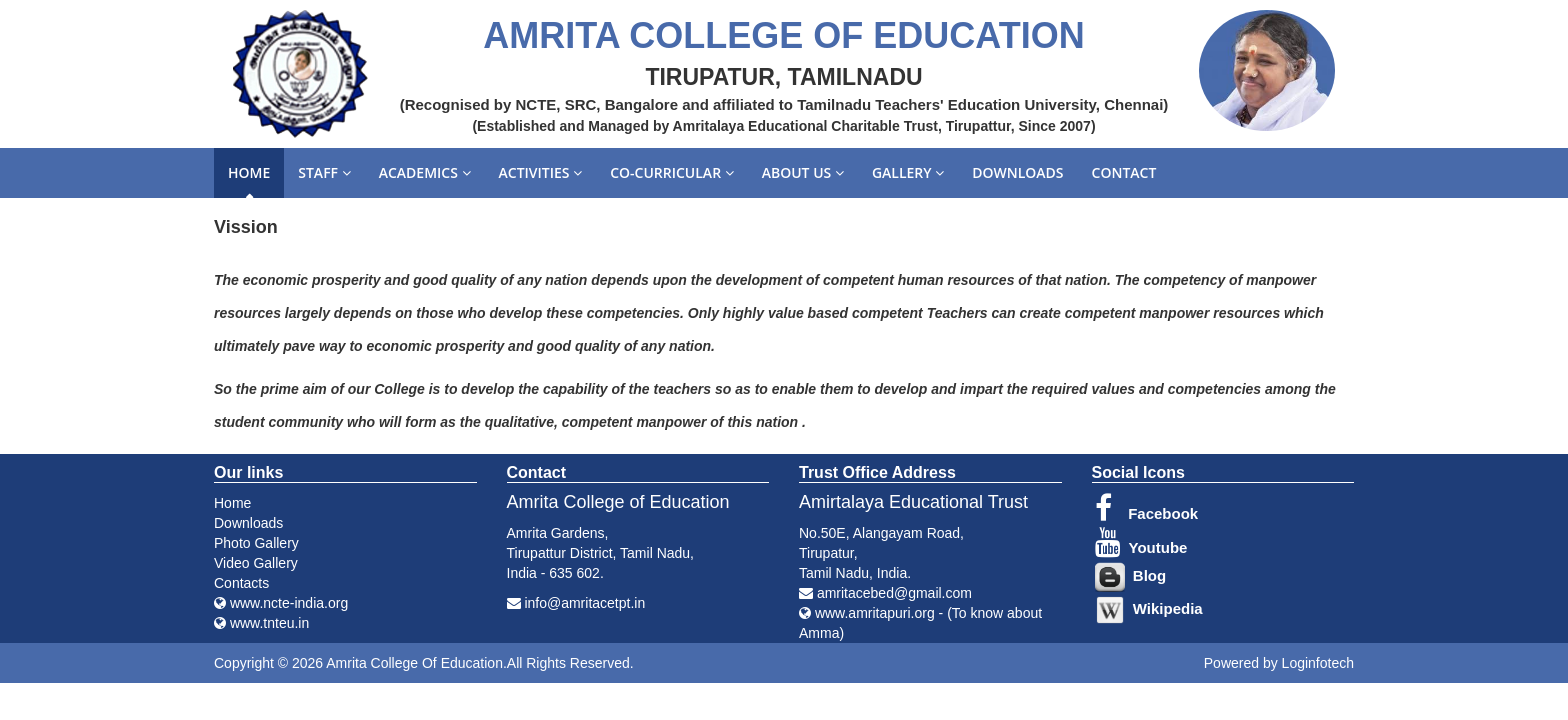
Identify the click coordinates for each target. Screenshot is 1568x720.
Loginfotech (1318, 663)
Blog (1131, 575)
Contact (1124, 172)
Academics (425, 172)
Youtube (1141, 547)
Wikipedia (1149, 608)
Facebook (1147, 513)
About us (803, 172)
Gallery (908, 172)
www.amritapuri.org (875, 613)
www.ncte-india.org (281, 603)
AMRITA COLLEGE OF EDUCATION (783, 35)
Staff (324, 172)
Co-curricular (672, 172)
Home (249, 172)
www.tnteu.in (261, 623)
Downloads (1017, 172)
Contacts (241, 583)
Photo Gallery (256, 543)
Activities (541, 172)
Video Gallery (256, 563)
